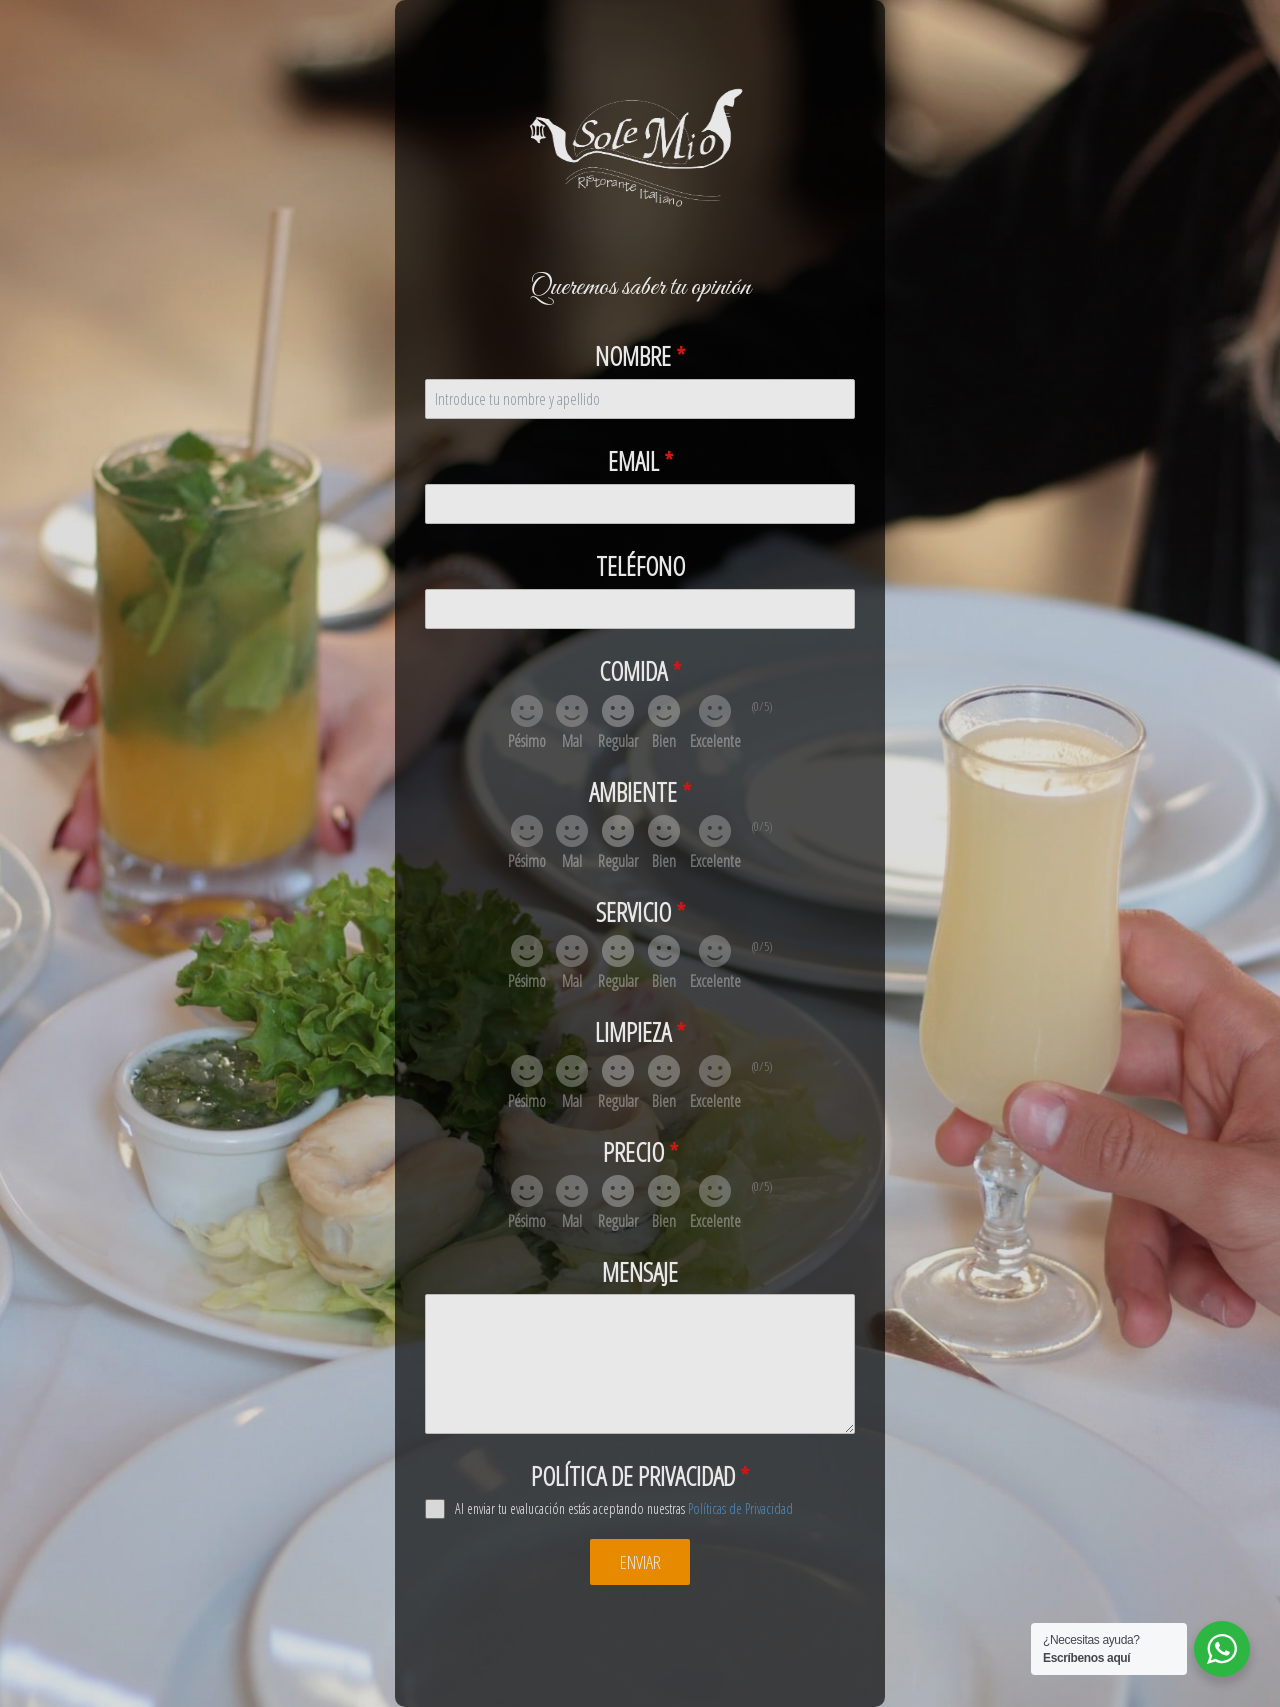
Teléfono (640, 566)
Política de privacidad (640, 1476)
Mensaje (640, 1272)
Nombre (640, 356)
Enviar (640, 1562)
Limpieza (640, 1032)
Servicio (640, 912)
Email (640, 461)
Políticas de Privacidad (740, 1508)
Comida (640, 671)
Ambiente (640, 792)
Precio (640, 1152)
